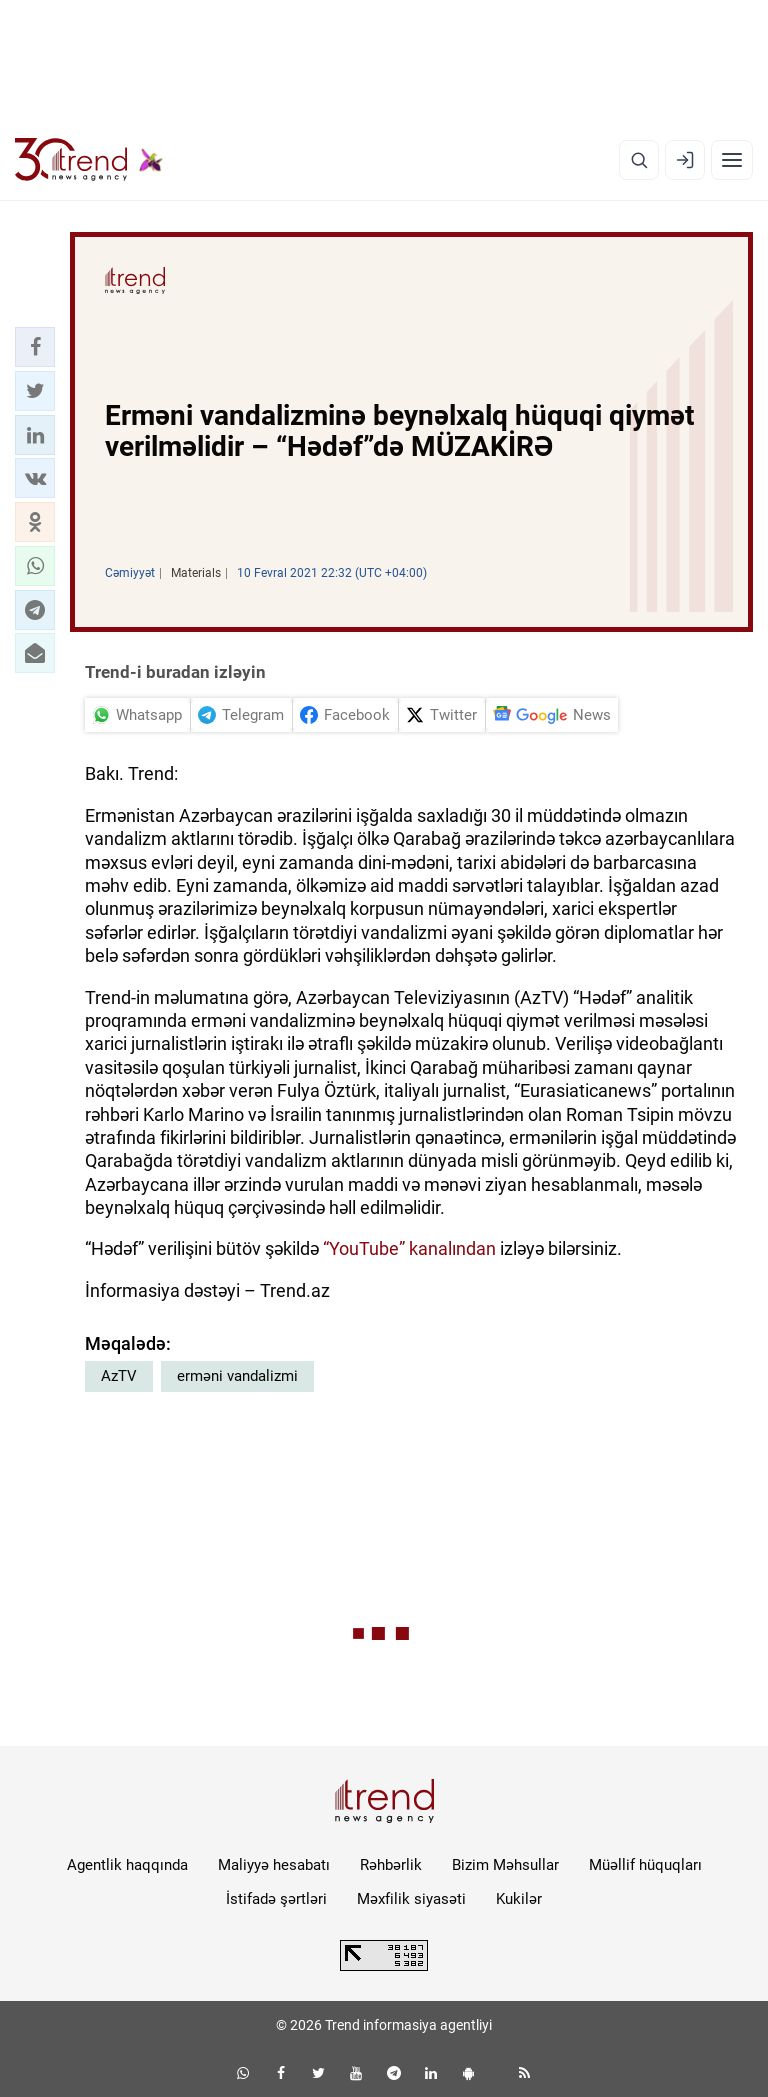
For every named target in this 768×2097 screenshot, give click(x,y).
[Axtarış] (639, 160)
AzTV (119, 1376)
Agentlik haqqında (127, 1865)
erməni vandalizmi (237, 1376)
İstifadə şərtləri (276, 1899)
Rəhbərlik (391, 1865)
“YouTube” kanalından (409, 1248)
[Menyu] (732, 160)
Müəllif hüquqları (645, 1865)
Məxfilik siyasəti (411, 1899)
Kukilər (519, 1899)
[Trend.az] (89, 160)
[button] (35, 347)
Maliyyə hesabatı (274, 1865)
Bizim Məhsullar (505, 1865)
